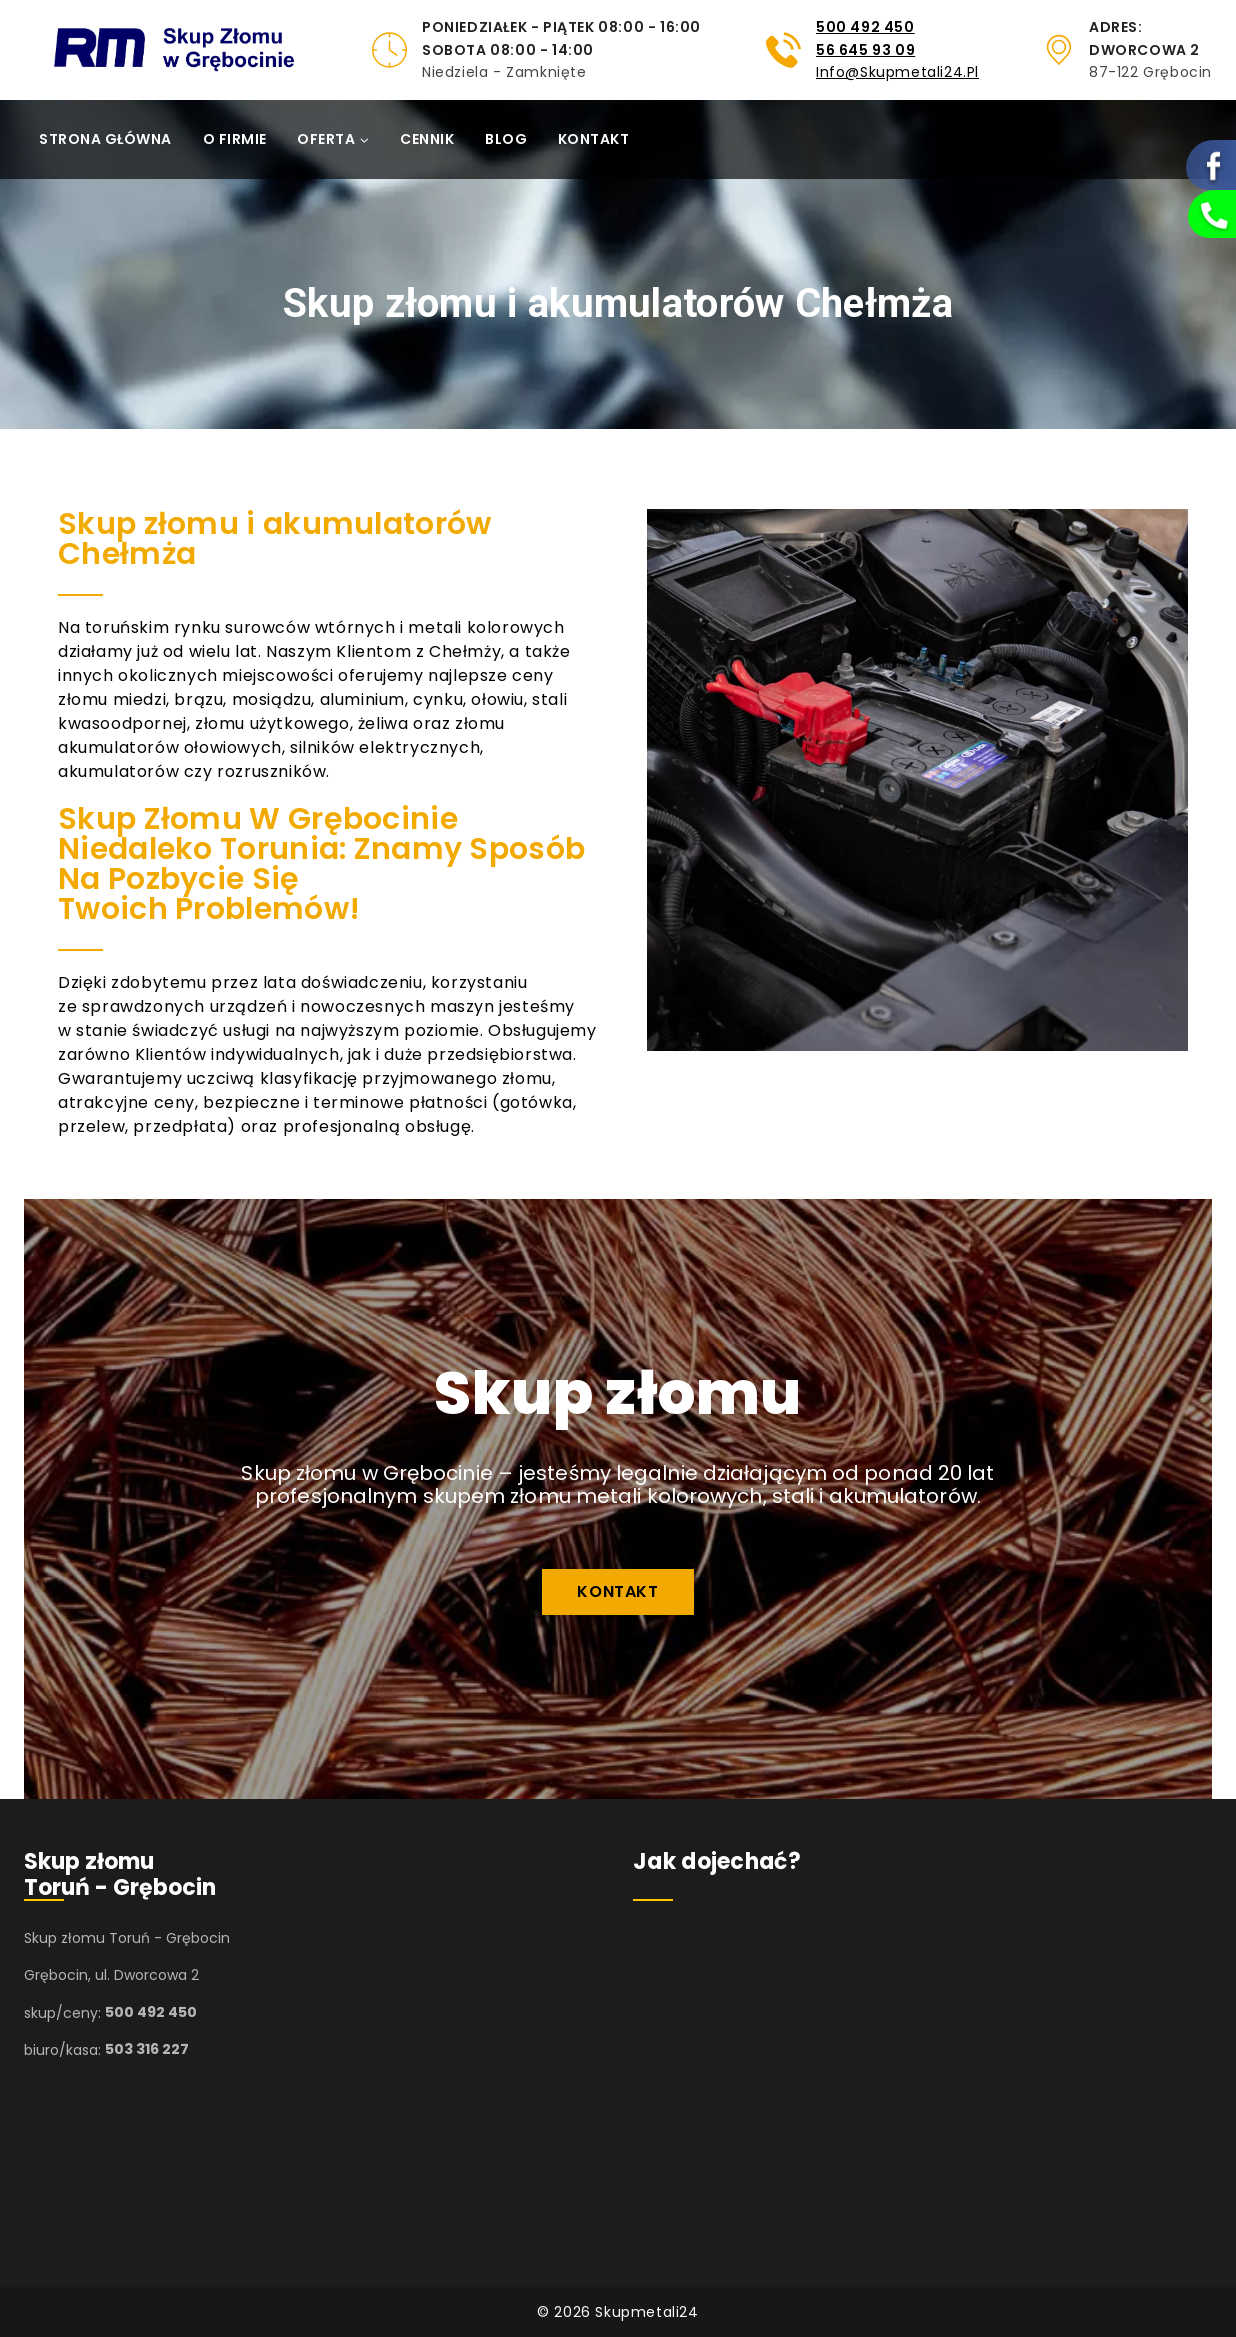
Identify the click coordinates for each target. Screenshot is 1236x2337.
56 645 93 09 (865, 50)
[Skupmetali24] (204, 50)
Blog (506, 139)
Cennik (427, 139)
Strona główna (105, 139)
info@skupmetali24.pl (897, 72)
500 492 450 (865, 27)
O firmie (235, 139)
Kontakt (594, 139)
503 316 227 (147, 2050)
